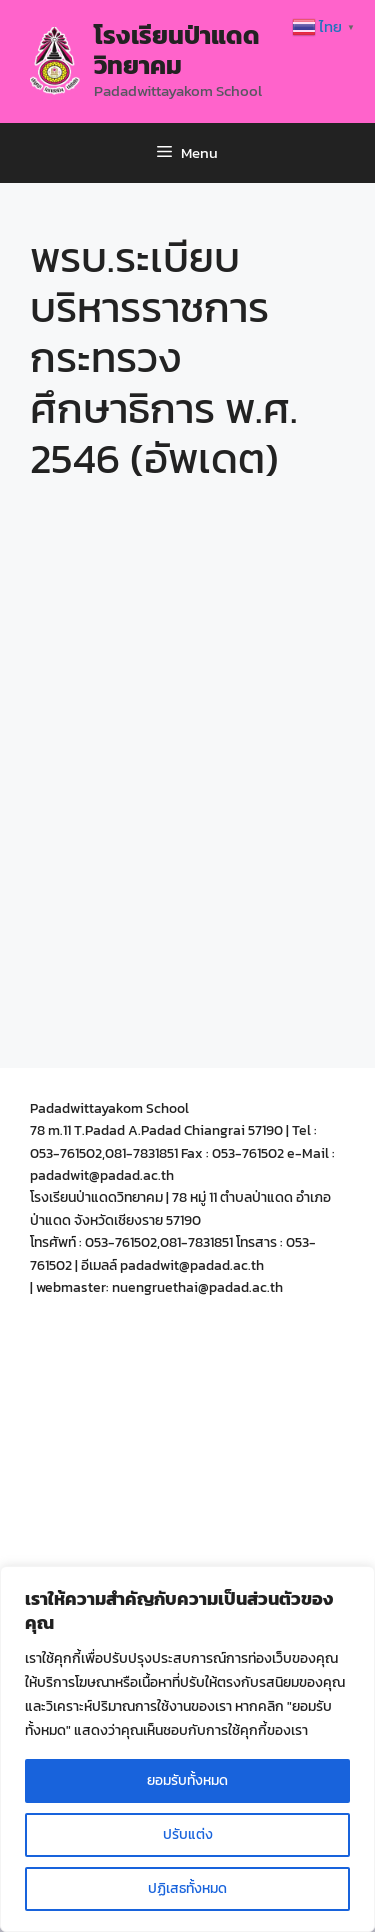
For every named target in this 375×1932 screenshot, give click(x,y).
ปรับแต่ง (188, 1834)
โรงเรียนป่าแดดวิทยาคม (177, 50)
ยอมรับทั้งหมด (187, 1780)
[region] (187, 1749)
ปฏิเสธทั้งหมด (187, 1888)
